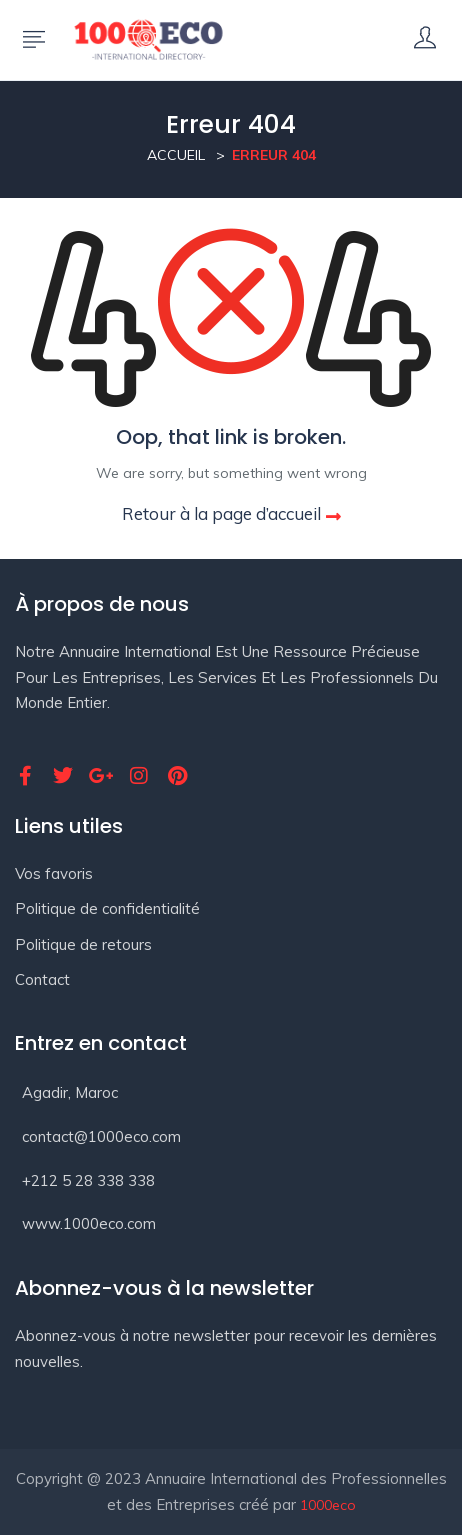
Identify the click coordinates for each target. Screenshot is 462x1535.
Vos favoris (54, 873)
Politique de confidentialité (107, 908)
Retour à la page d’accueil (231, 513)
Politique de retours (83, 944)
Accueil (176, 155)
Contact (42, 979)
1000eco (328, 1505)
